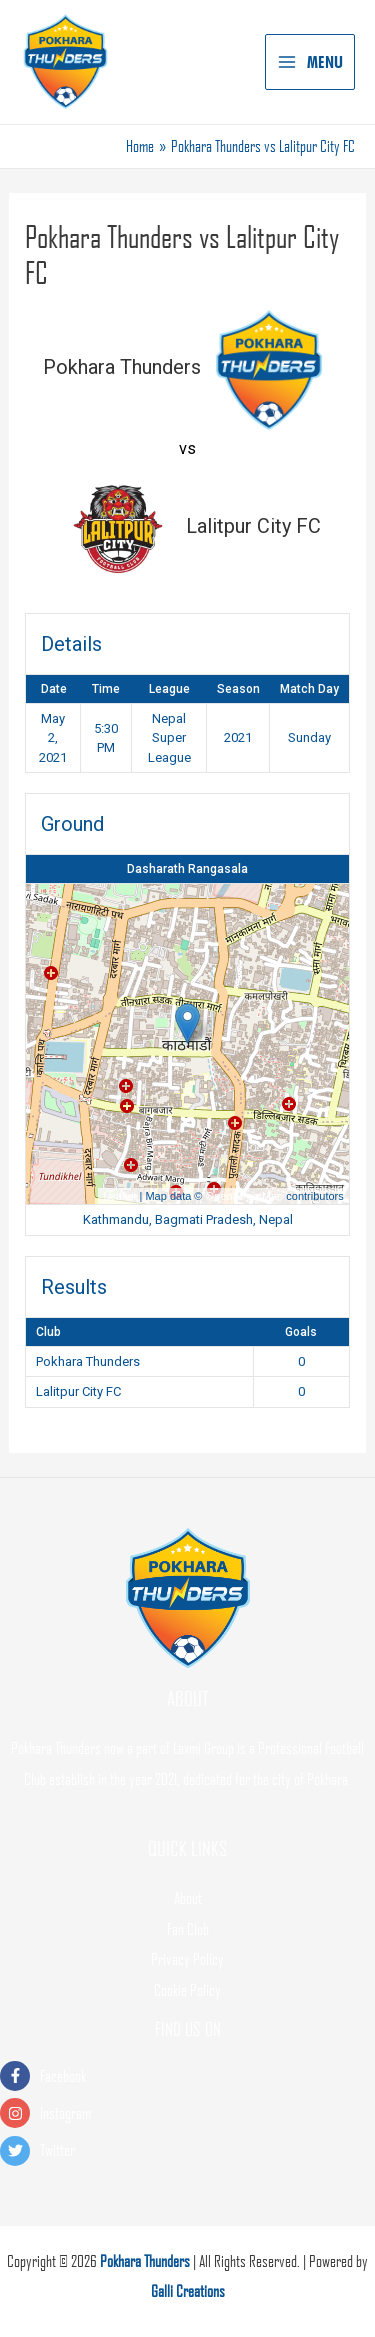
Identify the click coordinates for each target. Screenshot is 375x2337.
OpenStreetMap (245, 1196)
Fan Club (188, 1929)
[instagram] (187, 2114)
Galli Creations (188, 2291)
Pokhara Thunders (145, 2261)
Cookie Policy (187, 1990)
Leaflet (119, 1196)
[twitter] (187, 2150)
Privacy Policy (187, 1959)
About (188, 1898)
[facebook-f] (187, 2077)
